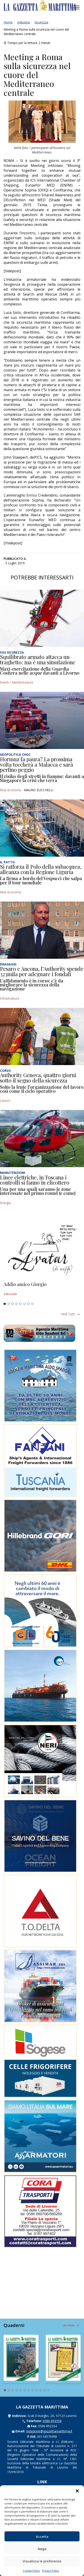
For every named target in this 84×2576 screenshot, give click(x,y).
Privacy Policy (50, 2571)
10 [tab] (40, 2390)
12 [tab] (48, 2390)
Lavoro (5, 1100)
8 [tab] (32, 1304)
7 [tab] (28, 1304)
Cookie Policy (31, 2571)
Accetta (42, 2536)
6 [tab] (24, 1304)
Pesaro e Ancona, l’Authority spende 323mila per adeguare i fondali (41, 971)
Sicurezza (41, 22)
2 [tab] (9, 1304)
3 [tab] (12, 1304)
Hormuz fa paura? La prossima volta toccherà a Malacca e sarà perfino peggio (36, 764)
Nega (42, 2549)
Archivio (69, 2325)
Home (8, 22)
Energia (5, 1203)
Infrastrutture (9, 998)
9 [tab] (36, 2390)
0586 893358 (52, 2421)
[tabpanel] (42, 1289)
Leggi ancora (42, 1289)
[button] (77, 2491)
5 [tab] (20, 1304)
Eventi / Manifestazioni (16, 682)
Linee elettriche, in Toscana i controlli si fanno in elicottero (34, 1180)
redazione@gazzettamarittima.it (49, 2431)
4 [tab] (16, 1304)
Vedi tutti (68, 1314)
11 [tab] (44, 2390)
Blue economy (10, 790)
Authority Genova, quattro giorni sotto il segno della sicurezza (38, 1077)
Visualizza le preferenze (42, 2561)
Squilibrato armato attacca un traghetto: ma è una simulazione (37, 659)
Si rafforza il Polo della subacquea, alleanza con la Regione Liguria (40, 869)
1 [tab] (5, 1304)
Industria (23, 22)
